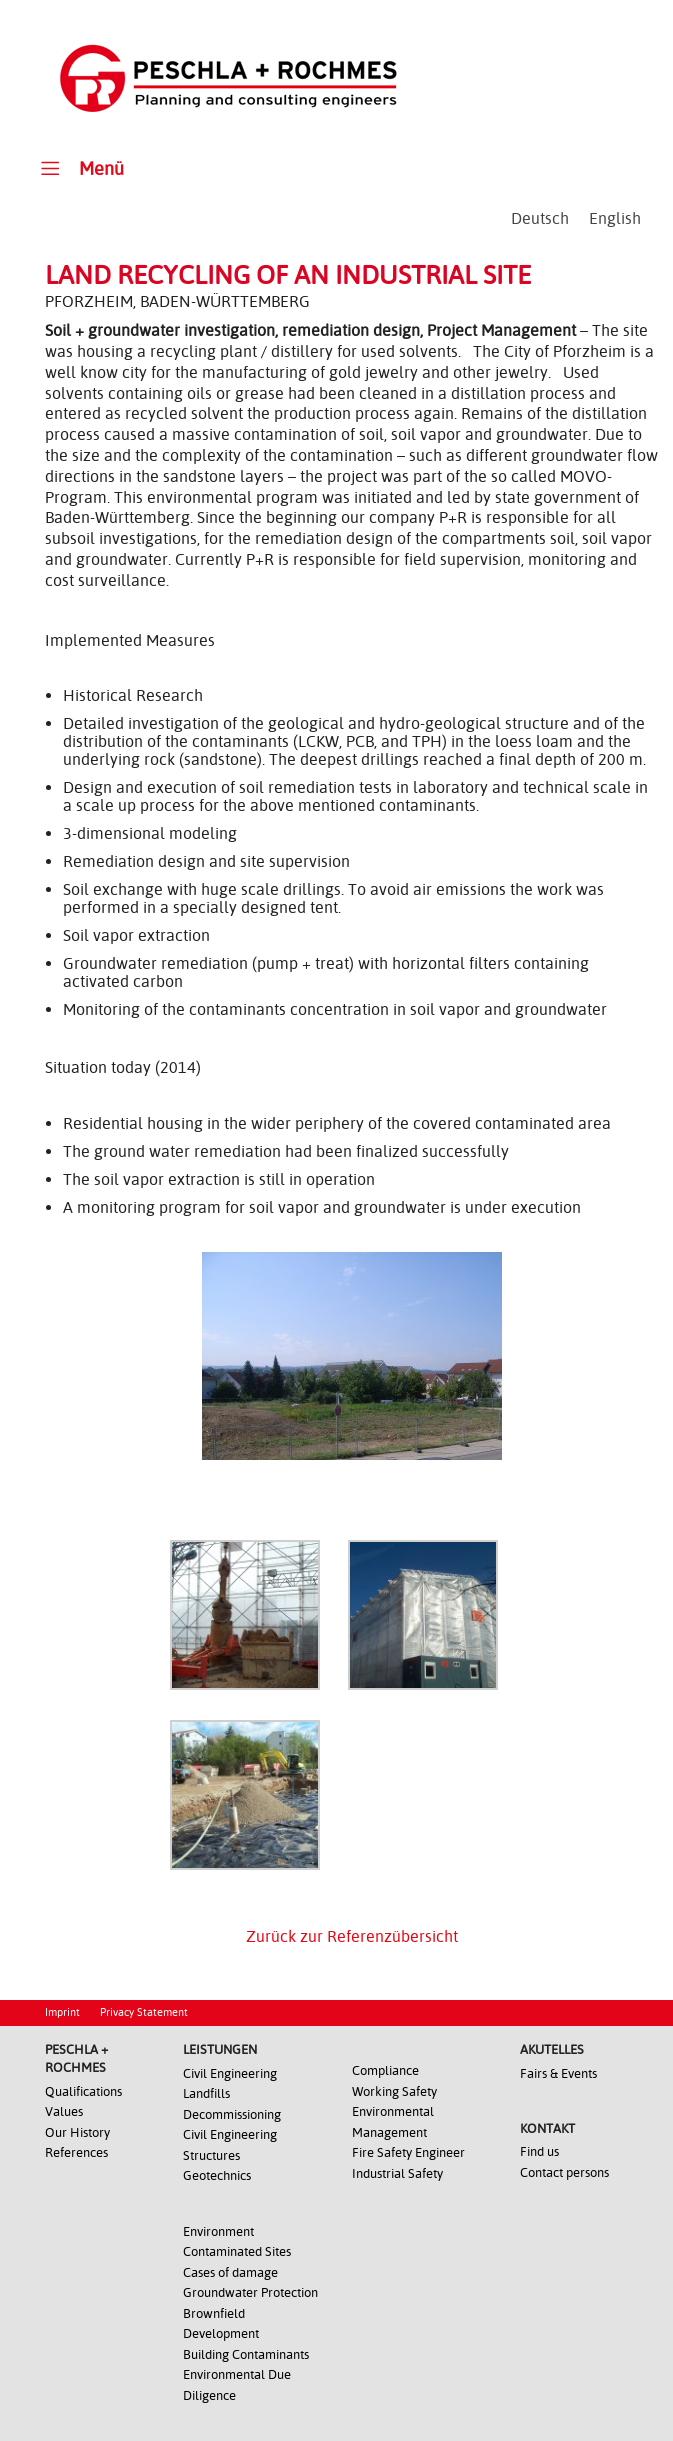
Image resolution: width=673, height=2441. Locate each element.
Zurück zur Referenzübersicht (352, 1936)
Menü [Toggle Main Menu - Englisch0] (79, 167)
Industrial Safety (397, 2173)
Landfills (206, 2093)
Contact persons (564, 2172)
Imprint (62, 2012)
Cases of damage (230, 2272)
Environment (218, 2231)
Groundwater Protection (250, 2292)
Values (64, 2111)
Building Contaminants (246, 2354)
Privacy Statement (144, 2012)
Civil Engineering (230, 2073)
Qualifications (83, 2091)
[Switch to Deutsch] (540, 219)
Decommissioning (232, 2114)
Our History (77, 2132)
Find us (539, 2151)
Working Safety (394, 2091)
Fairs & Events (558, 2073)
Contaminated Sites (237, 2251)
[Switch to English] (615, 219)
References (76, 2152)
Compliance (385, 2070)
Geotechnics (217, 2175)
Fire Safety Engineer (408, 2152)
